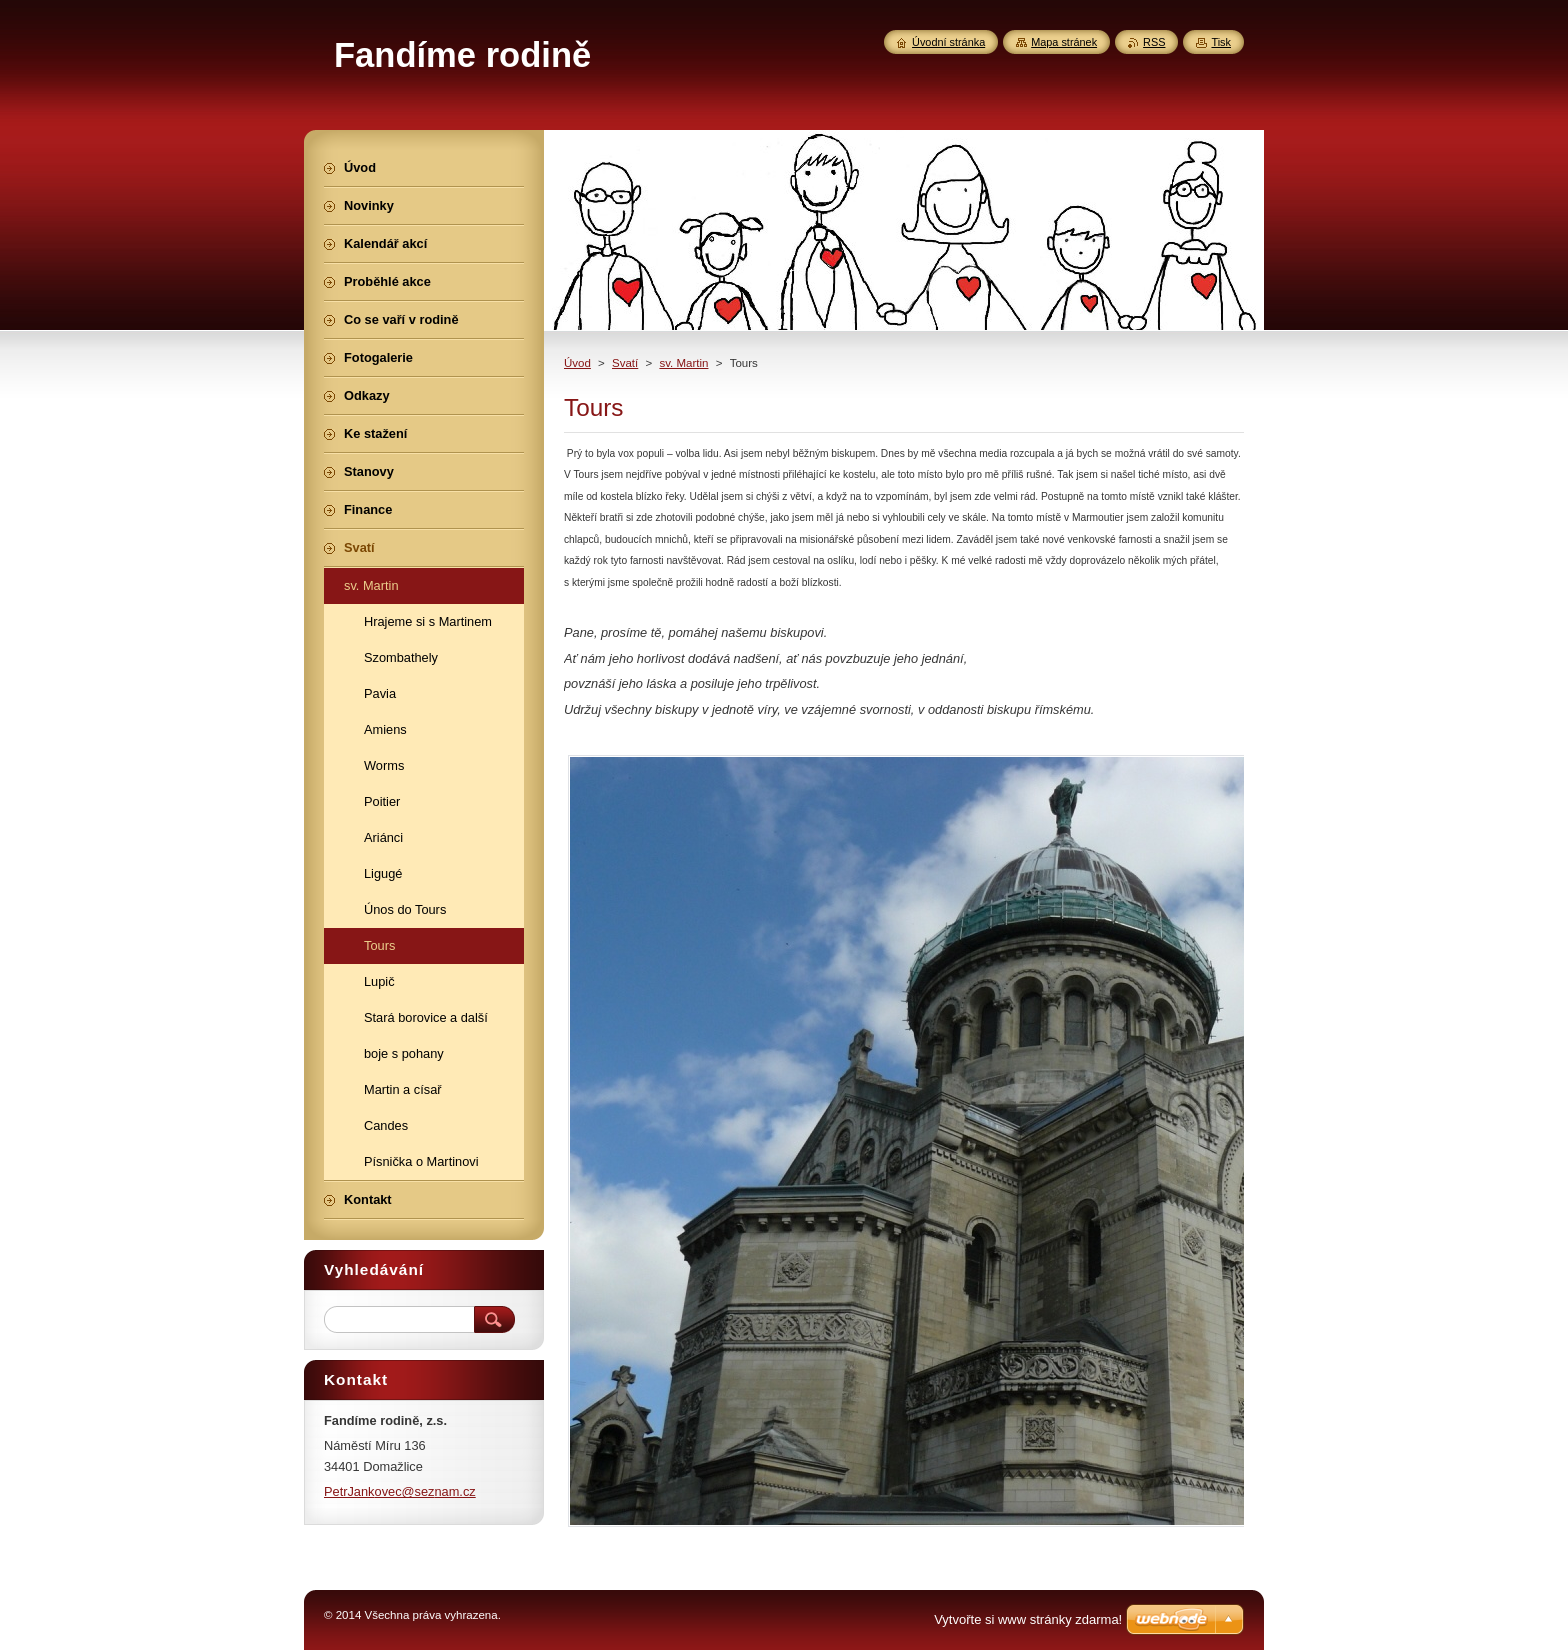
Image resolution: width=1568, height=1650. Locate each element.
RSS (1154, 42)
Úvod (577, 363)
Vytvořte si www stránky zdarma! (1028, 1619)
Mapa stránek (1064, 42)
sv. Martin (683, 363)
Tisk (1221, 42)
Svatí (625, 363)
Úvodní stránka (948, 42)
